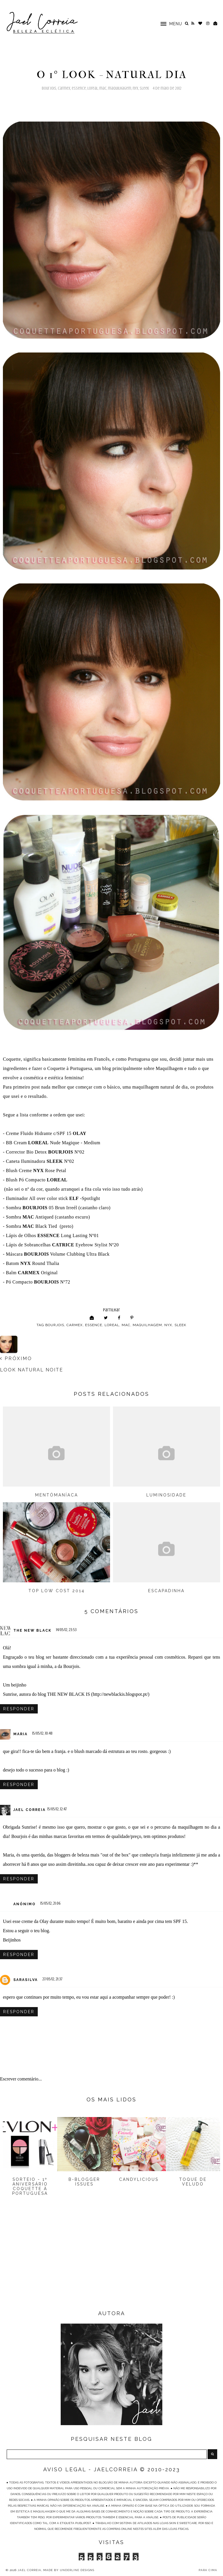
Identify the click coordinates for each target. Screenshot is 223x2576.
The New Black (32, 1630)
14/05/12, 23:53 (66, 1629)
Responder (19, 1709)
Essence (79, 88)
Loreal (92, 88)
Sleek (144, 88)
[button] (168, 23)
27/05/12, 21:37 (52, 1979)
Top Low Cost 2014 (56, 1590)
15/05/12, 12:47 (57, 1809)
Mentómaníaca (56, 1495)
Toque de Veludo (193, 2181)
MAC (103, 88)
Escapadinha (166, 1590)
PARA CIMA (208, 2570)
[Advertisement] (111, 2262)
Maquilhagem (119, 88)
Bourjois (49, 88)
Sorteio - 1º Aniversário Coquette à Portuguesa (30, 2186)
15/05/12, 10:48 (42, 1733)
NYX (135, 88)
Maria (20, 1734)
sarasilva (25, 1980)
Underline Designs (77, 2570)
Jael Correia (29, 1810)
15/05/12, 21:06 (50, 1903)
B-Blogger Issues (84, 2181)
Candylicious (139, 2179)
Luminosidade (166, 1495)
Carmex (64, 88)
